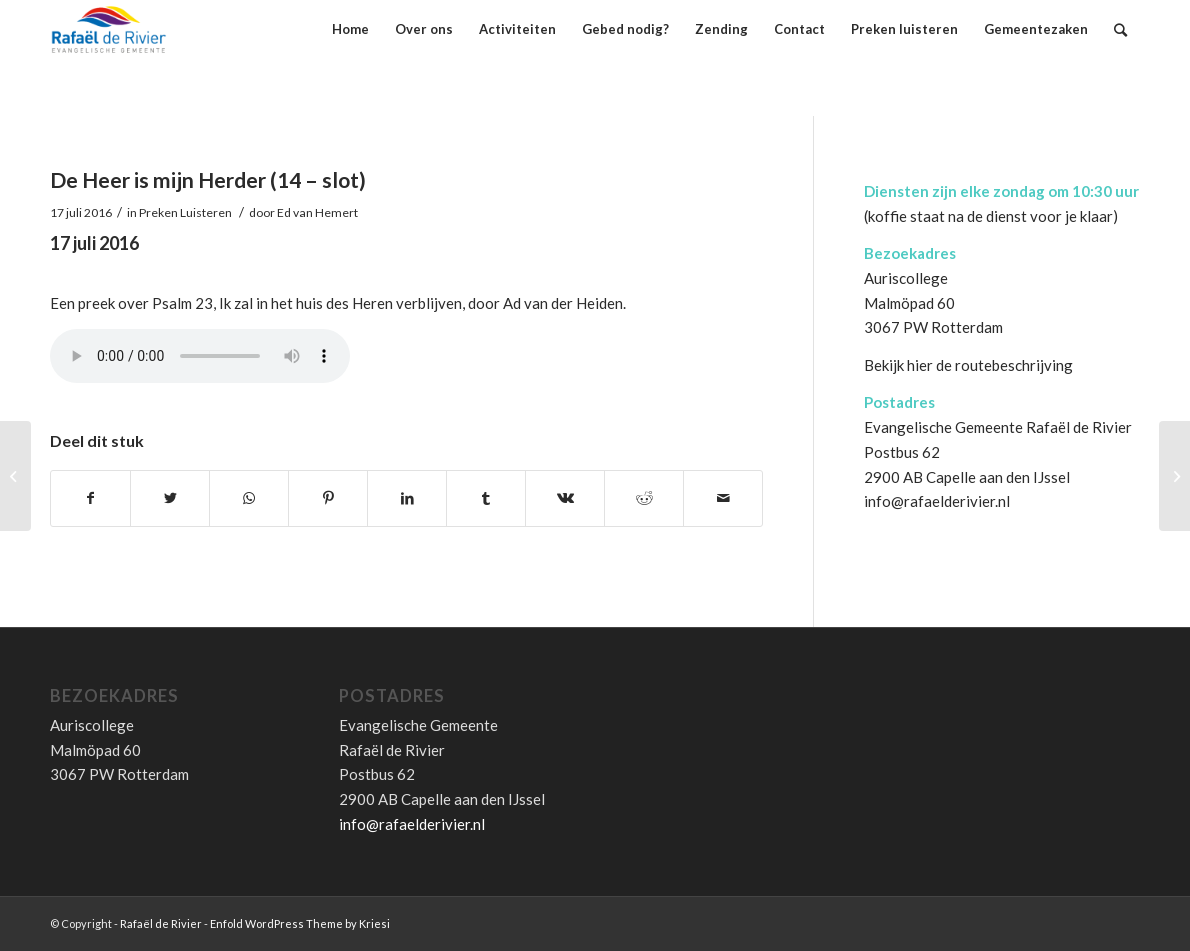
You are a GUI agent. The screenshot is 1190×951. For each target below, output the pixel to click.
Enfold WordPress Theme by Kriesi (300, 923)
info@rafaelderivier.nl (937, 501)
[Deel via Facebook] (90, 498)
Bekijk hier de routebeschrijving (968, 365)
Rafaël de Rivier (161, 923)
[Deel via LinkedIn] (407, 498)
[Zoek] (1120, 29)
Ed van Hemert (317, 212)
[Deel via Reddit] (644, 498)
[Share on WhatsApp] (249, 498)
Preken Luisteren (185, 212)
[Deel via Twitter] (170, 498)
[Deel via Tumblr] (486, 498)
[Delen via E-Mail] (723, 498)
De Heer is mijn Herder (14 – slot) (208, 179)
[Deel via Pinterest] (328, 498)
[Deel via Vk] (565, 498)
